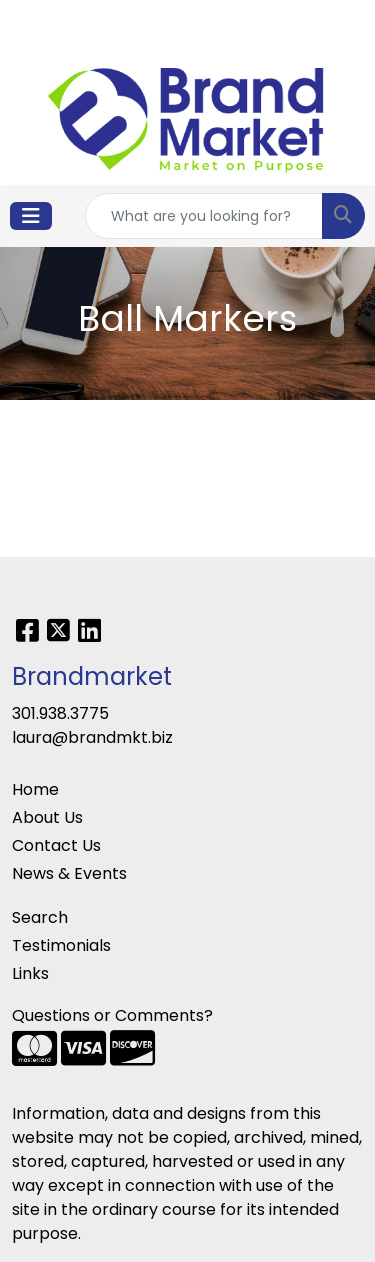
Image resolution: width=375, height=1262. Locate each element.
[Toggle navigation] (31, 216)
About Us (47, 817)
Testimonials (61, 945)
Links (30, 973)
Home (35, 789)
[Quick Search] (204, 216)
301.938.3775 (60, 713)
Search (40, 917)
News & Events (69, 873)
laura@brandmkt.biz (92, 737)
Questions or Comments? (112, 1015)
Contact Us (56, 845)
